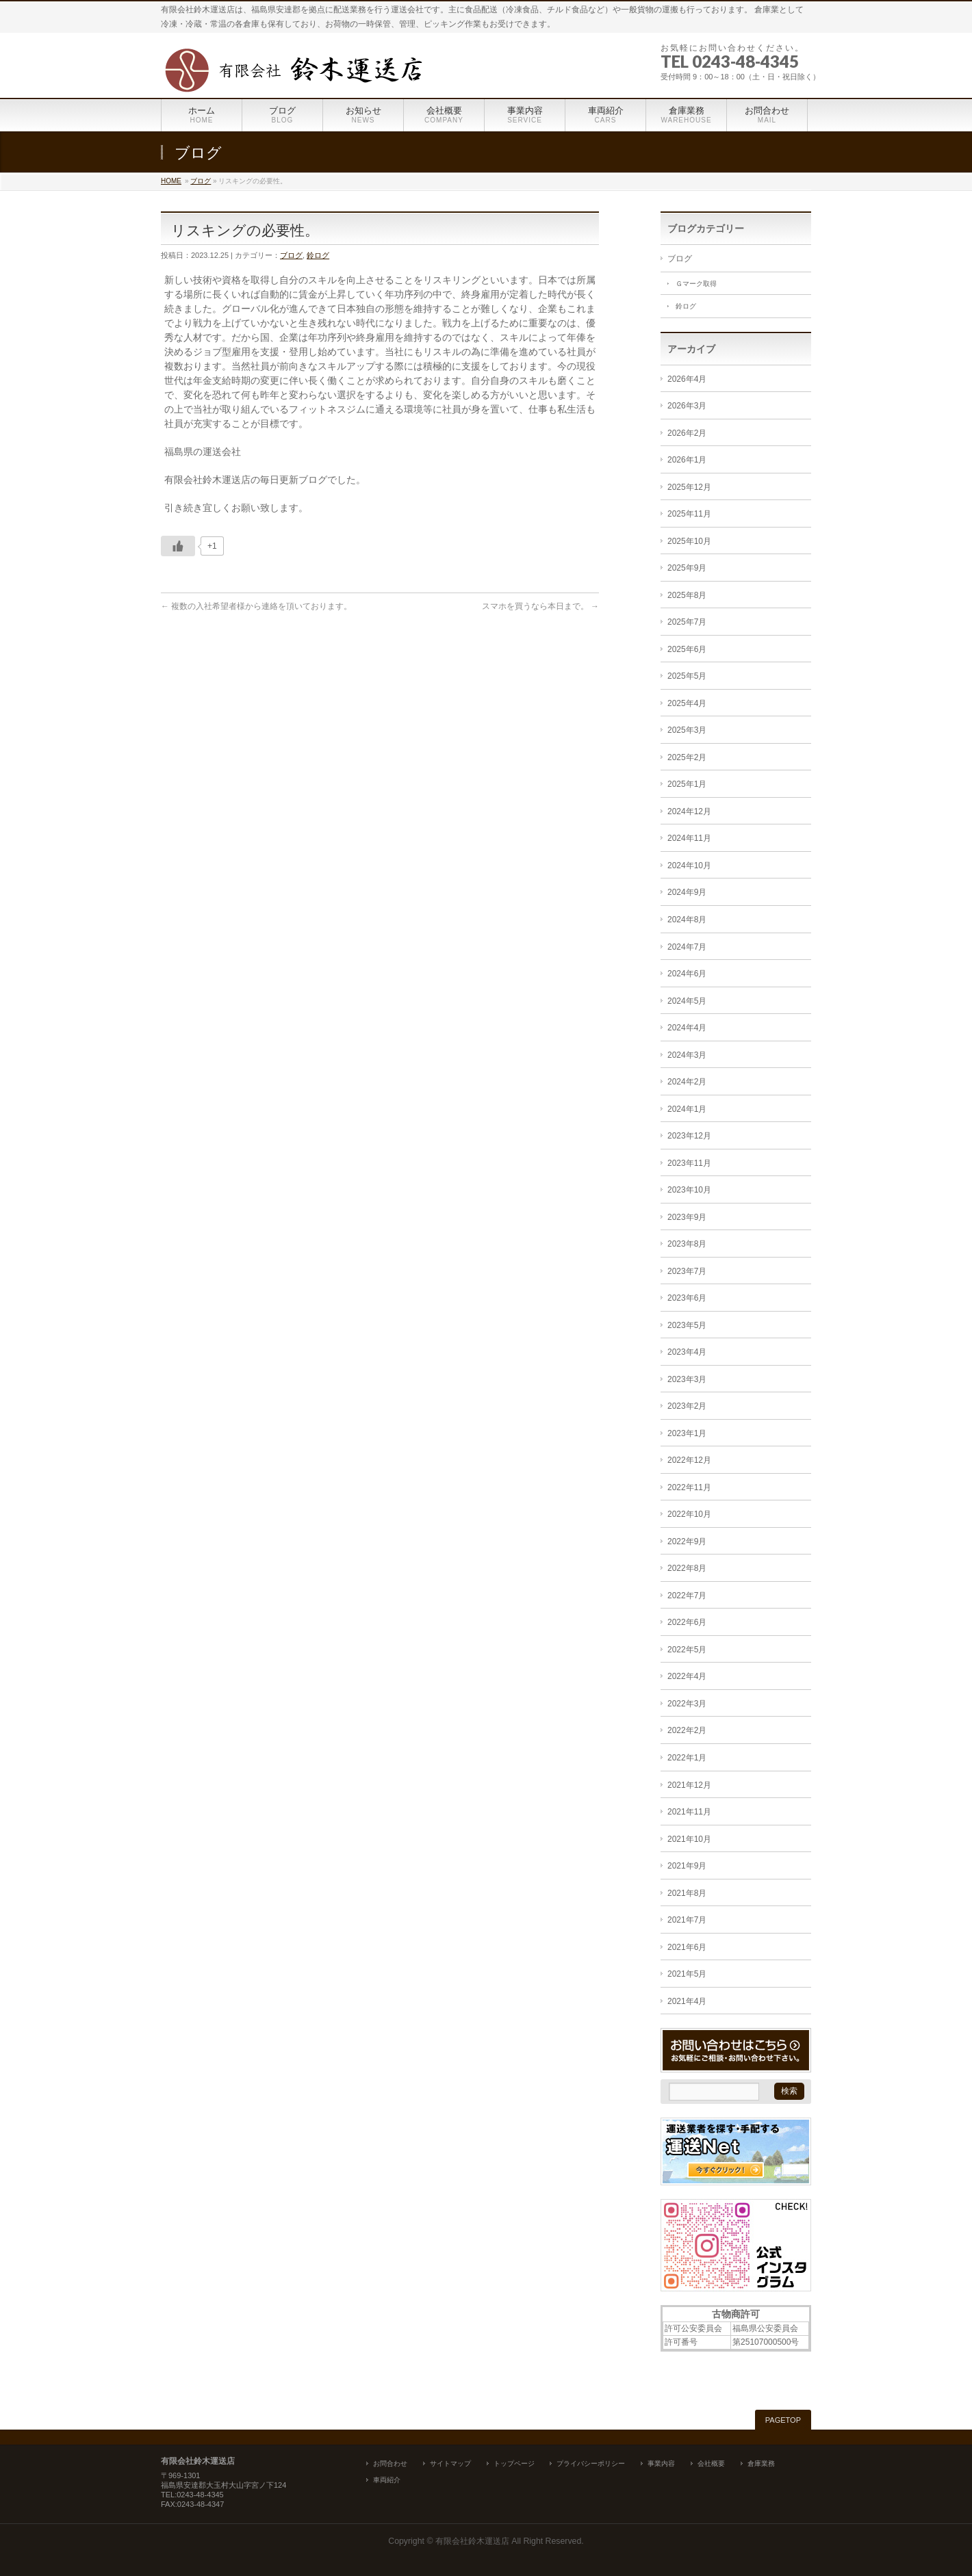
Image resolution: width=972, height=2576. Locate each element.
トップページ (514, 2463)
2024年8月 (686, 919)
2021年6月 (686, 1947)
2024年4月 (686, 1027)
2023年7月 (686, 1271)
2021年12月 (689, 1785)
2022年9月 (686, 1541)
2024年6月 (686, 973)
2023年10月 (689, 1190)
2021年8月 (686, 1893)
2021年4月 (686, 2001)
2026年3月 (686, 406)
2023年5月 (686, 1325)
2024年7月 (686, 947)
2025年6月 (686, 649)
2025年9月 (686, 568)
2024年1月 (686, 1109)
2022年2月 (686, 1730)
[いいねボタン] (178, 546)
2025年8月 (686, 595)
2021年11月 (689, 1812)
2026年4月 (686, 379)
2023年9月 (686, 1217)
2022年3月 (686, 1703)
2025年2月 (686, 757)
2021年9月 (686, 1866)
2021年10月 (689, 1839)
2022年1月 (686, 1757)
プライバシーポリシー (591, 2463)
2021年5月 (686, 1974)
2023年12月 (689, 1136)
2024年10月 (689, 865)
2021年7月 (686, 1920)
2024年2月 (686, 1082)
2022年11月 (689, 1487)
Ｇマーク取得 (696, 283)
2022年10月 (689, 1514)
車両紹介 (386, 2480)
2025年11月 (689, 514)
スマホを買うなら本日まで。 (540, 606)
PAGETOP (783, 2420)
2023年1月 (686, 1433)
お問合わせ (390, 2463)
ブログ (200, 181)
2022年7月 (686, 1595)
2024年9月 (686, 892)
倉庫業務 (761, 2463)
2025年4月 (686, 703)
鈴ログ (318, 255)
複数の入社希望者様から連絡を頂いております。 (256, 606)
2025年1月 (686, 784)
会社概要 (711, 2463)
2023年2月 (686, 1406)
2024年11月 (689, 838)
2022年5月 (686, 1649)
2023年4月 (686, 1352)
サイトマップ (450, 2463)
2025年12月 (689, 487)
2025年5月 (686, 676)
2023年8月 (686, 1244)
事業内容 (661, 2463)
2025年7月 (686, 622)
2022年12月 (689, 1460)
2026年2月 (686, 433)
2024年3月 (686, 1055)
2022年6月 (686, 1622)
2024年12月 (689, 811)
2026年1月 (686, 460)
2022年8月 (686, 1568)
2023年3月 (686, 1379)
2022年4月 (686, 1676)
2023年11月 (689, 1163)
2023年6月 (686, 1298)
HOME (171, 181)
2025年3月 (686, 730)
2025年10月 (689, 541)
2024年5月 (686, 1001)
